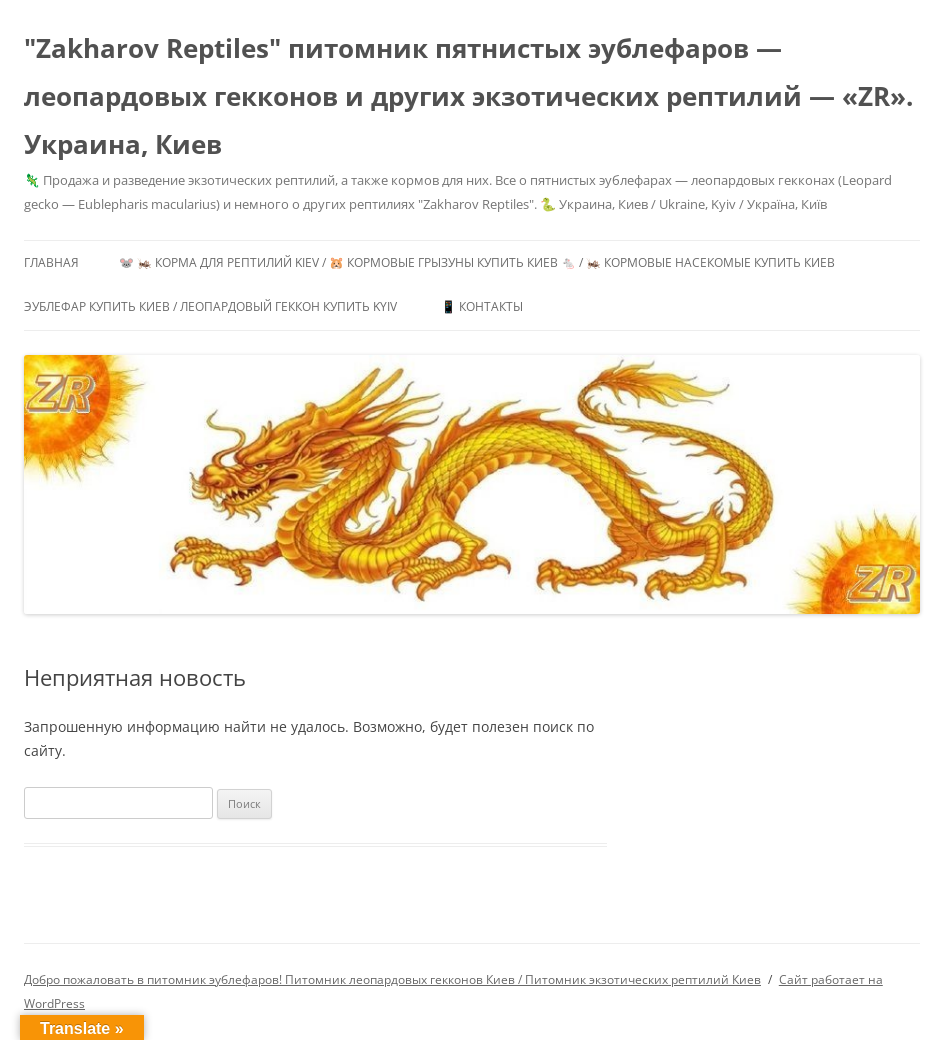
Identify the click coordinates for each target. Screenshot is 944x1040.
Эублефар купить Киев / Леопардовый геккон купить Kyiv (210, 306)
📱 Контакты (482, 306)
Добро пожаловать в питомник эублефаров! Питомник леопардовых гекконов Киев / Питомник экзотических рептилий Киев (392, 979)
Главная (51, 262)
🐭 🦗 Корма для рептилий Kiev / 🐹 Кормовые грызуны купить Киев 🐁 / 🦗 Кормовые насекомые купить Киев (477, 262)
